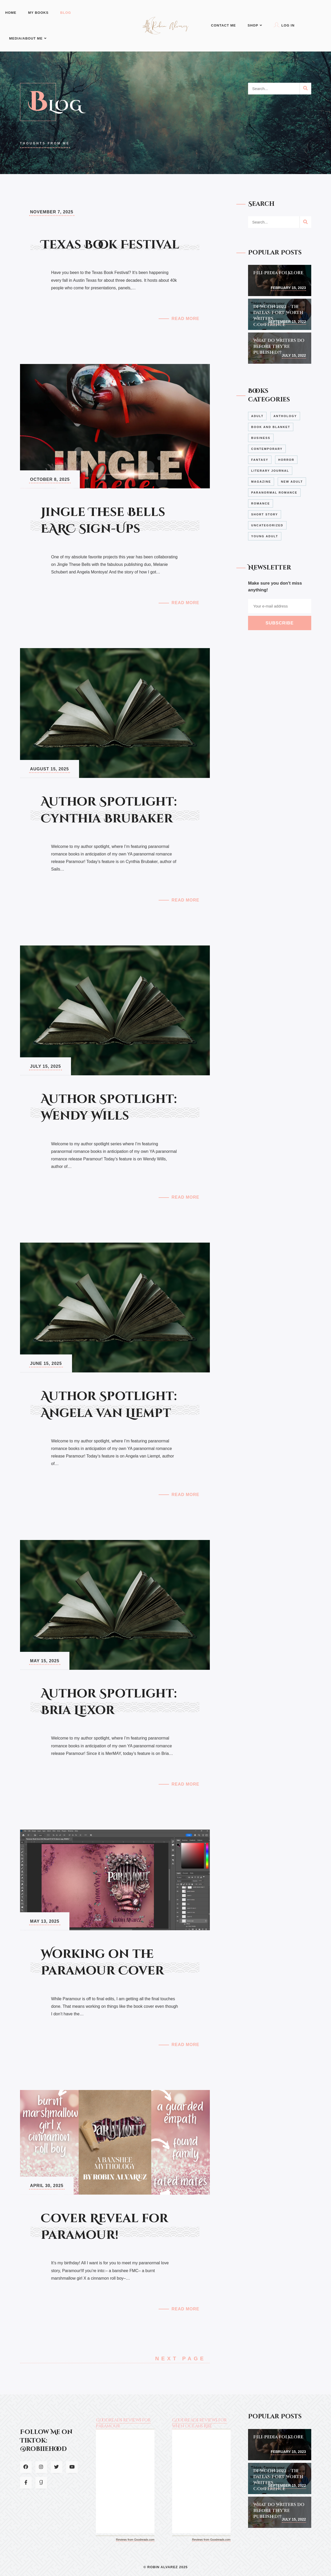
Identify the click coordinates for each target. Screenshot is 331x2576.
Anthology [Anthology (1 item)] (285, 416)
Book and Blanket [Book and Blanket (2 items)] (270, 427)
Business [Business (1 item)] (260, 437)
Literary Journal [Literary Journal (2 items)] (270, 470)
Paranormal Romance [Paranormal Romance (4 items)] (274, 492)
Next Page (182, 2358)
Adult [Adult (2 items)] (257, 416)
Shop (255, 25)
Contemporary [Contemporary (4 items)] (267, 448)
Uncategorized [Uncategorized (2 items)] (267, 525)
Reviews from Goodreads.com (135, 2539)
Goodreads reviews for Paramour (123, 2423)
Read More (185, 318)
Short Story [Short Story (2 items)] (264, 514)
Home (10, 13)
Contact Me (223, 25)
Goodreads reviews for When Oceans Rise (199, 2423)
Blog (65, 13)
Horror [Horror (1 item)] (286, 459)
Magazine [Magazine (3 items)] (261, 481)
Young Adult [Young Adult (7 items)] (264, 536)
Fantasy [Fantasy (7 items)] (259, 459)
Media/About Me (28, 38)
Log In (284, 24)
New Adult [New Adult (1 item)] (292, 481)
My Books (38, 13)
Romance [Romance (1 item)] (260, 503)
